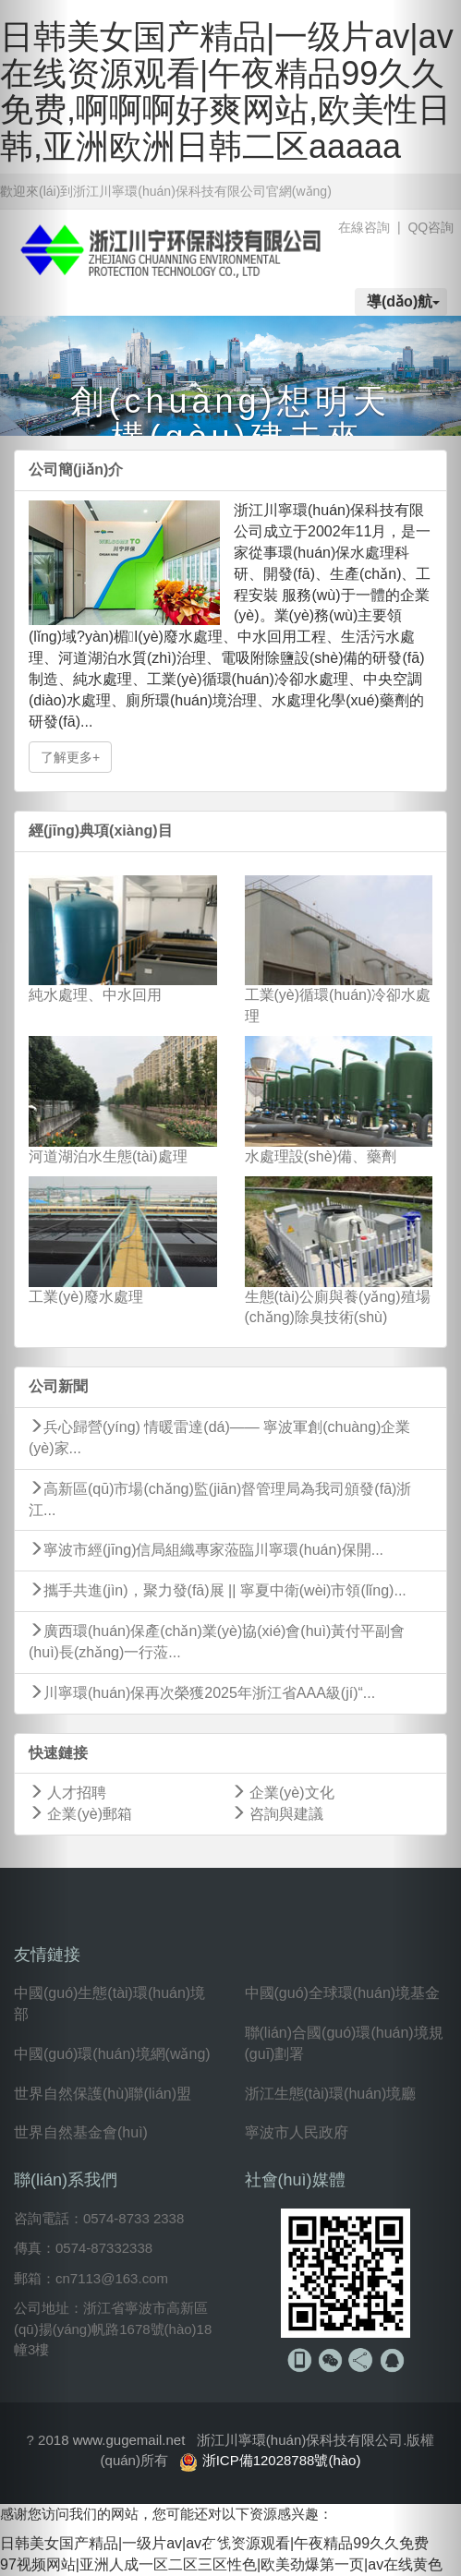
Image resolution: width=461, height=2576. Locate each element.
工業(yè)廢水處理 (86, 1297)
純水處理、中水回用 (95, 995)
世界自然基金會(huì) (81, 2132)
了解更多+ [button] (70, 757)
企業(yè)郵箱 (80, 1814)
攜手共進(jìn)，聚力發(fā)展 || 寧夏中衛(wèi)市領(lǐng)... (217, 1590)
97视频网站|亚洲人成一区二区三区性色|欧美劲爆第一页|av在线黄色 (221, 2564)
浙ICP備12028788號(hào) (281, 2460)
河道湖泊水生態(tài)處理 (108, 1156)
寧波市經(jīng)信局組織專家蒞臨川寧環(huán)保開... (206, 1550)
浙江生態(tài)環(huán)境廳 (331, 2093)
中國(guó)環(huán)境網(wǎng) (112, 2054)
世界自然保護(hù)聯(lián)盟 (102, 2093)
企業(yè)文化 (282, 1792)
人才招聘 (67, 1792)
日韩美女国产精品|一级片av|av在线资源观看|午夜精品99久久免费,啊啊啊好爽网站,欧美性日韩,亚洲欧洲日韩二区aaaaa (227, 91)
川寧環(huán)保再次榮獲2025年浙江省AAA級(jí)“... (202, 1693)
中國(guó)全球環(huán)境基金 (343, 1993)
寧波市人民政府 (296, 2132)
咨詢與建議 (277, 1814)
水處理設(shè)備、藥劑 (320, 1156)
